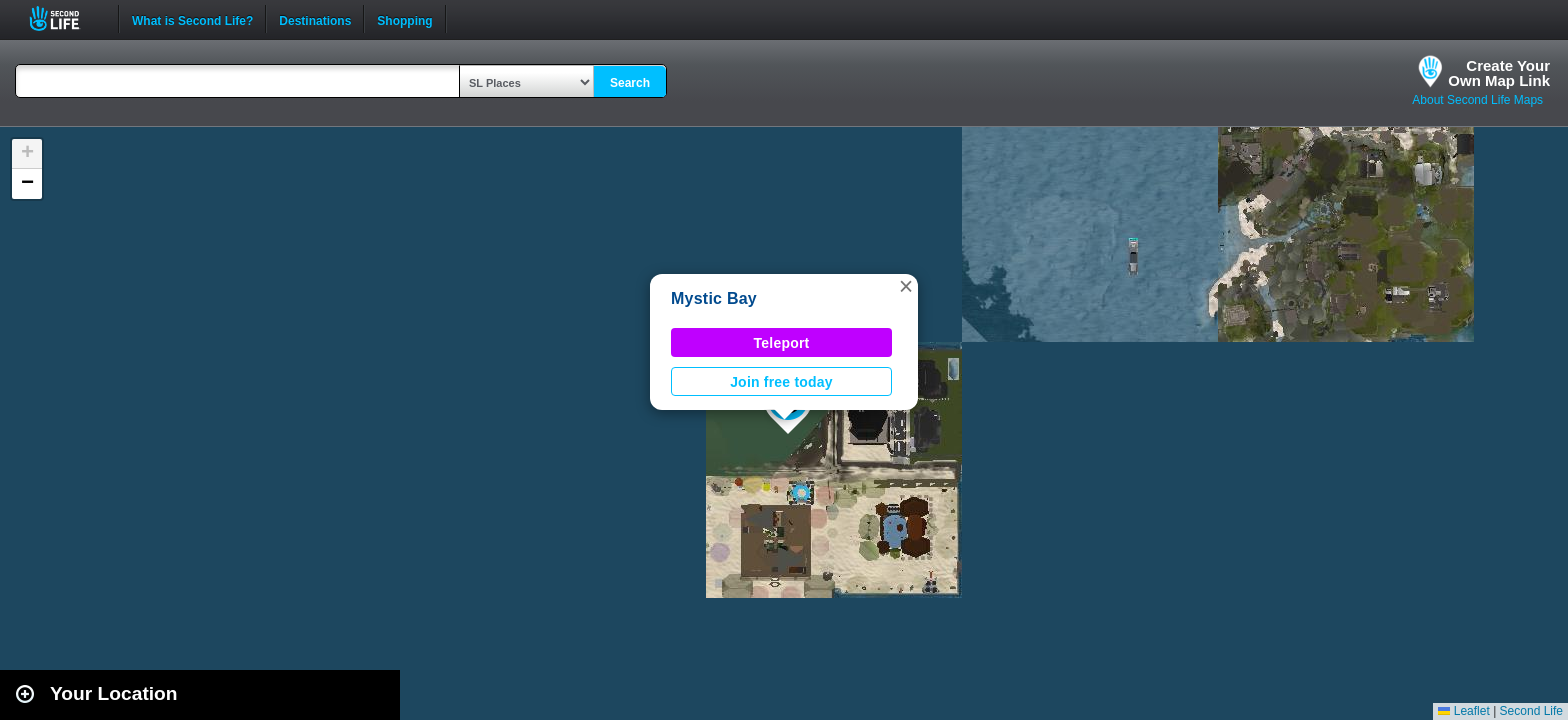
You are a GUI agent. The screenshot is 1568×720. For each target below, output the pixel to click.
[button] (906, 286)
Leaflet (1463, 711)
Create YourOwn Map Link (1499, 73)
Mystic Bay (714, 298)
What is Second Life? (192, 19)
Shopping (404, 19)
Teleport (782, 343)
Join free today (781, 382)
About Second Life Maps (1477, 100)
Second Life (65, 18)
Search (630, 83)
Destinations (315, 19)
